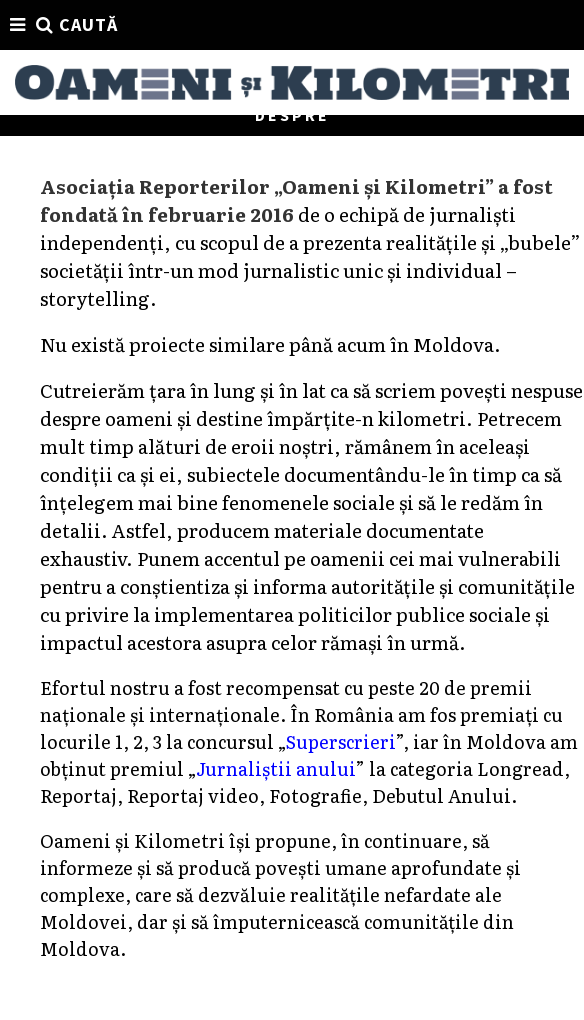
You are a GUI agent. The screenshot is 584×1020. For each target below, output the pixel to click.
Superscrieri (340, 741)
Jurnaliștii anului (275, 768)
